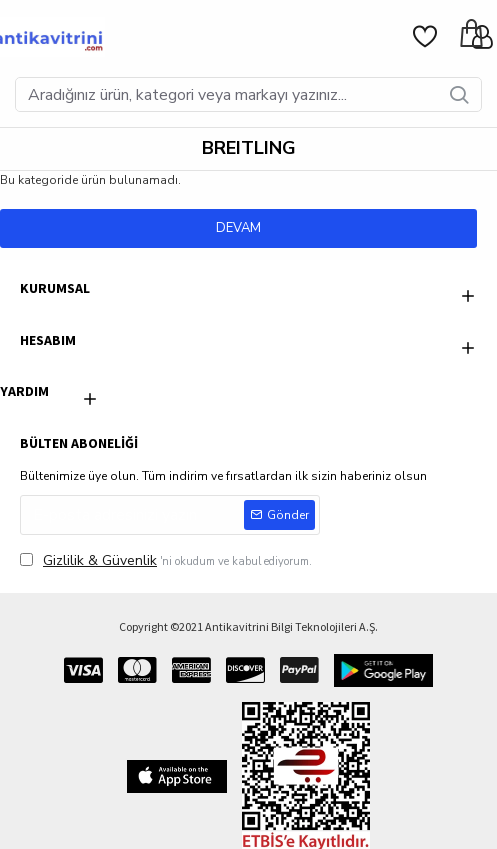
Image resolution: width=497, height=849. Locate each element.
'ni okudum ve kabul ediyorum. (166, 560)
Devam (238, 228)
